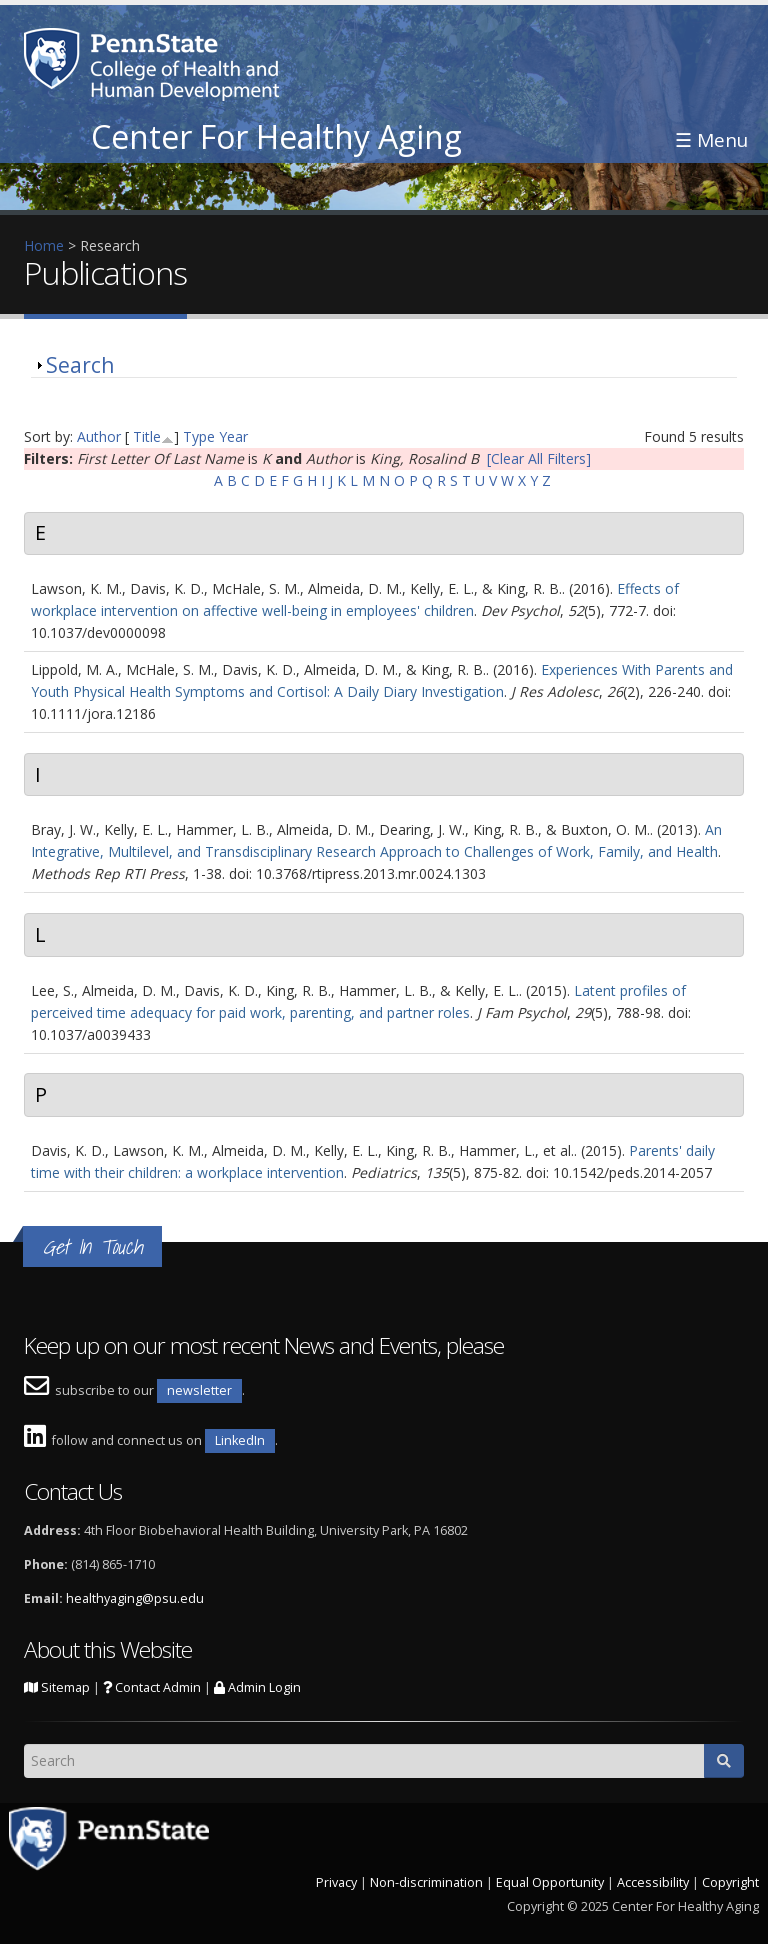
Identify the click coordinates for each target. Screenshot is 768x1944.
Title (147, 436)
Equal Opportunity (550, 1882)
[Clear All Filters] (539, 458)
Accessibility (653, 1882)
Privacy (336, 1882)
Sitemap (57, 1687)
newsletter (199, 1390)
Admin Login (257, 1687)
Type (199, 436)
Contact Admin (152, 1687)
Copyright (730, 1882)
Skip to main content (67, 10)
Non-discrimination (426, 1882)
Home (44, 245)
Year (233, 436)
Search (80, 365)
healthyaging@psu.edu (135, 1598)
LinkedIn (240, 1440)
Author (99, 436)
